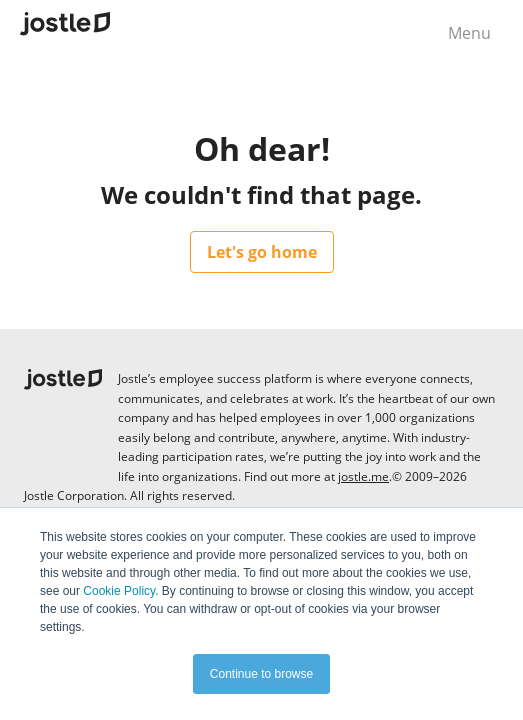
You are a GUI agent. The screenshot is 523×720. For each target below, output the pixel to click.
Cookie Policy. (120, 591)
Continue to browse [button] (261, 674)
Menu (469, 33)
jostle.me (363, 476)
